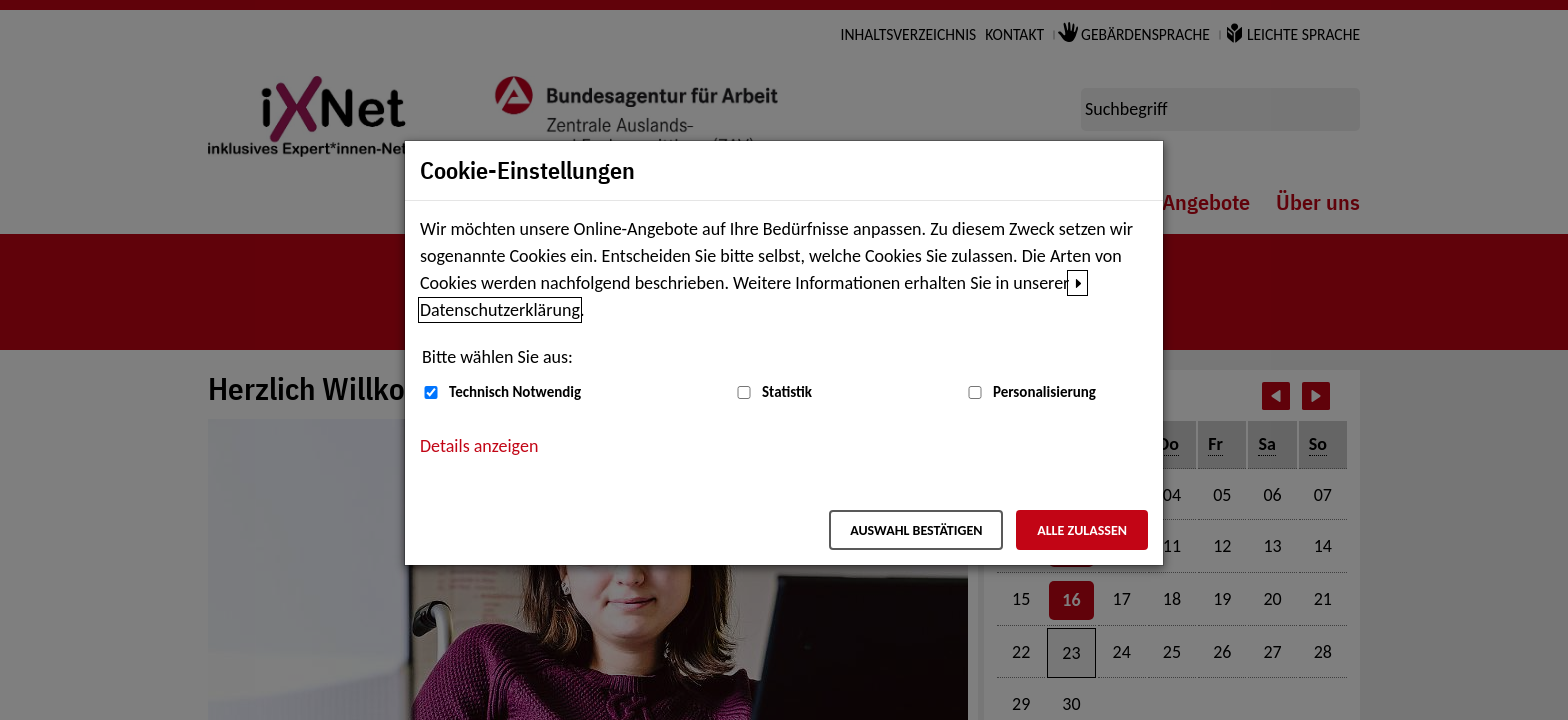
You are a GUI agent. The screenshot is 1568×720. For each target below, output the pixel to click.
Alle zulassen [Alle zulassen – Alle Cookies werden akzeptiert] (1082, 530)
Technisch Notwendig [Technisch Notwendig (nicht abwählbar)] (515, 392)
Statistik (787, 392)
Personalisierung (1044, 392)
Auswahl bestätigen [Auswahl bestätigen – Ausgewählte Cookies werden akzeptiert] (916, 530)
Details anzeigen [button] (479, 446)
